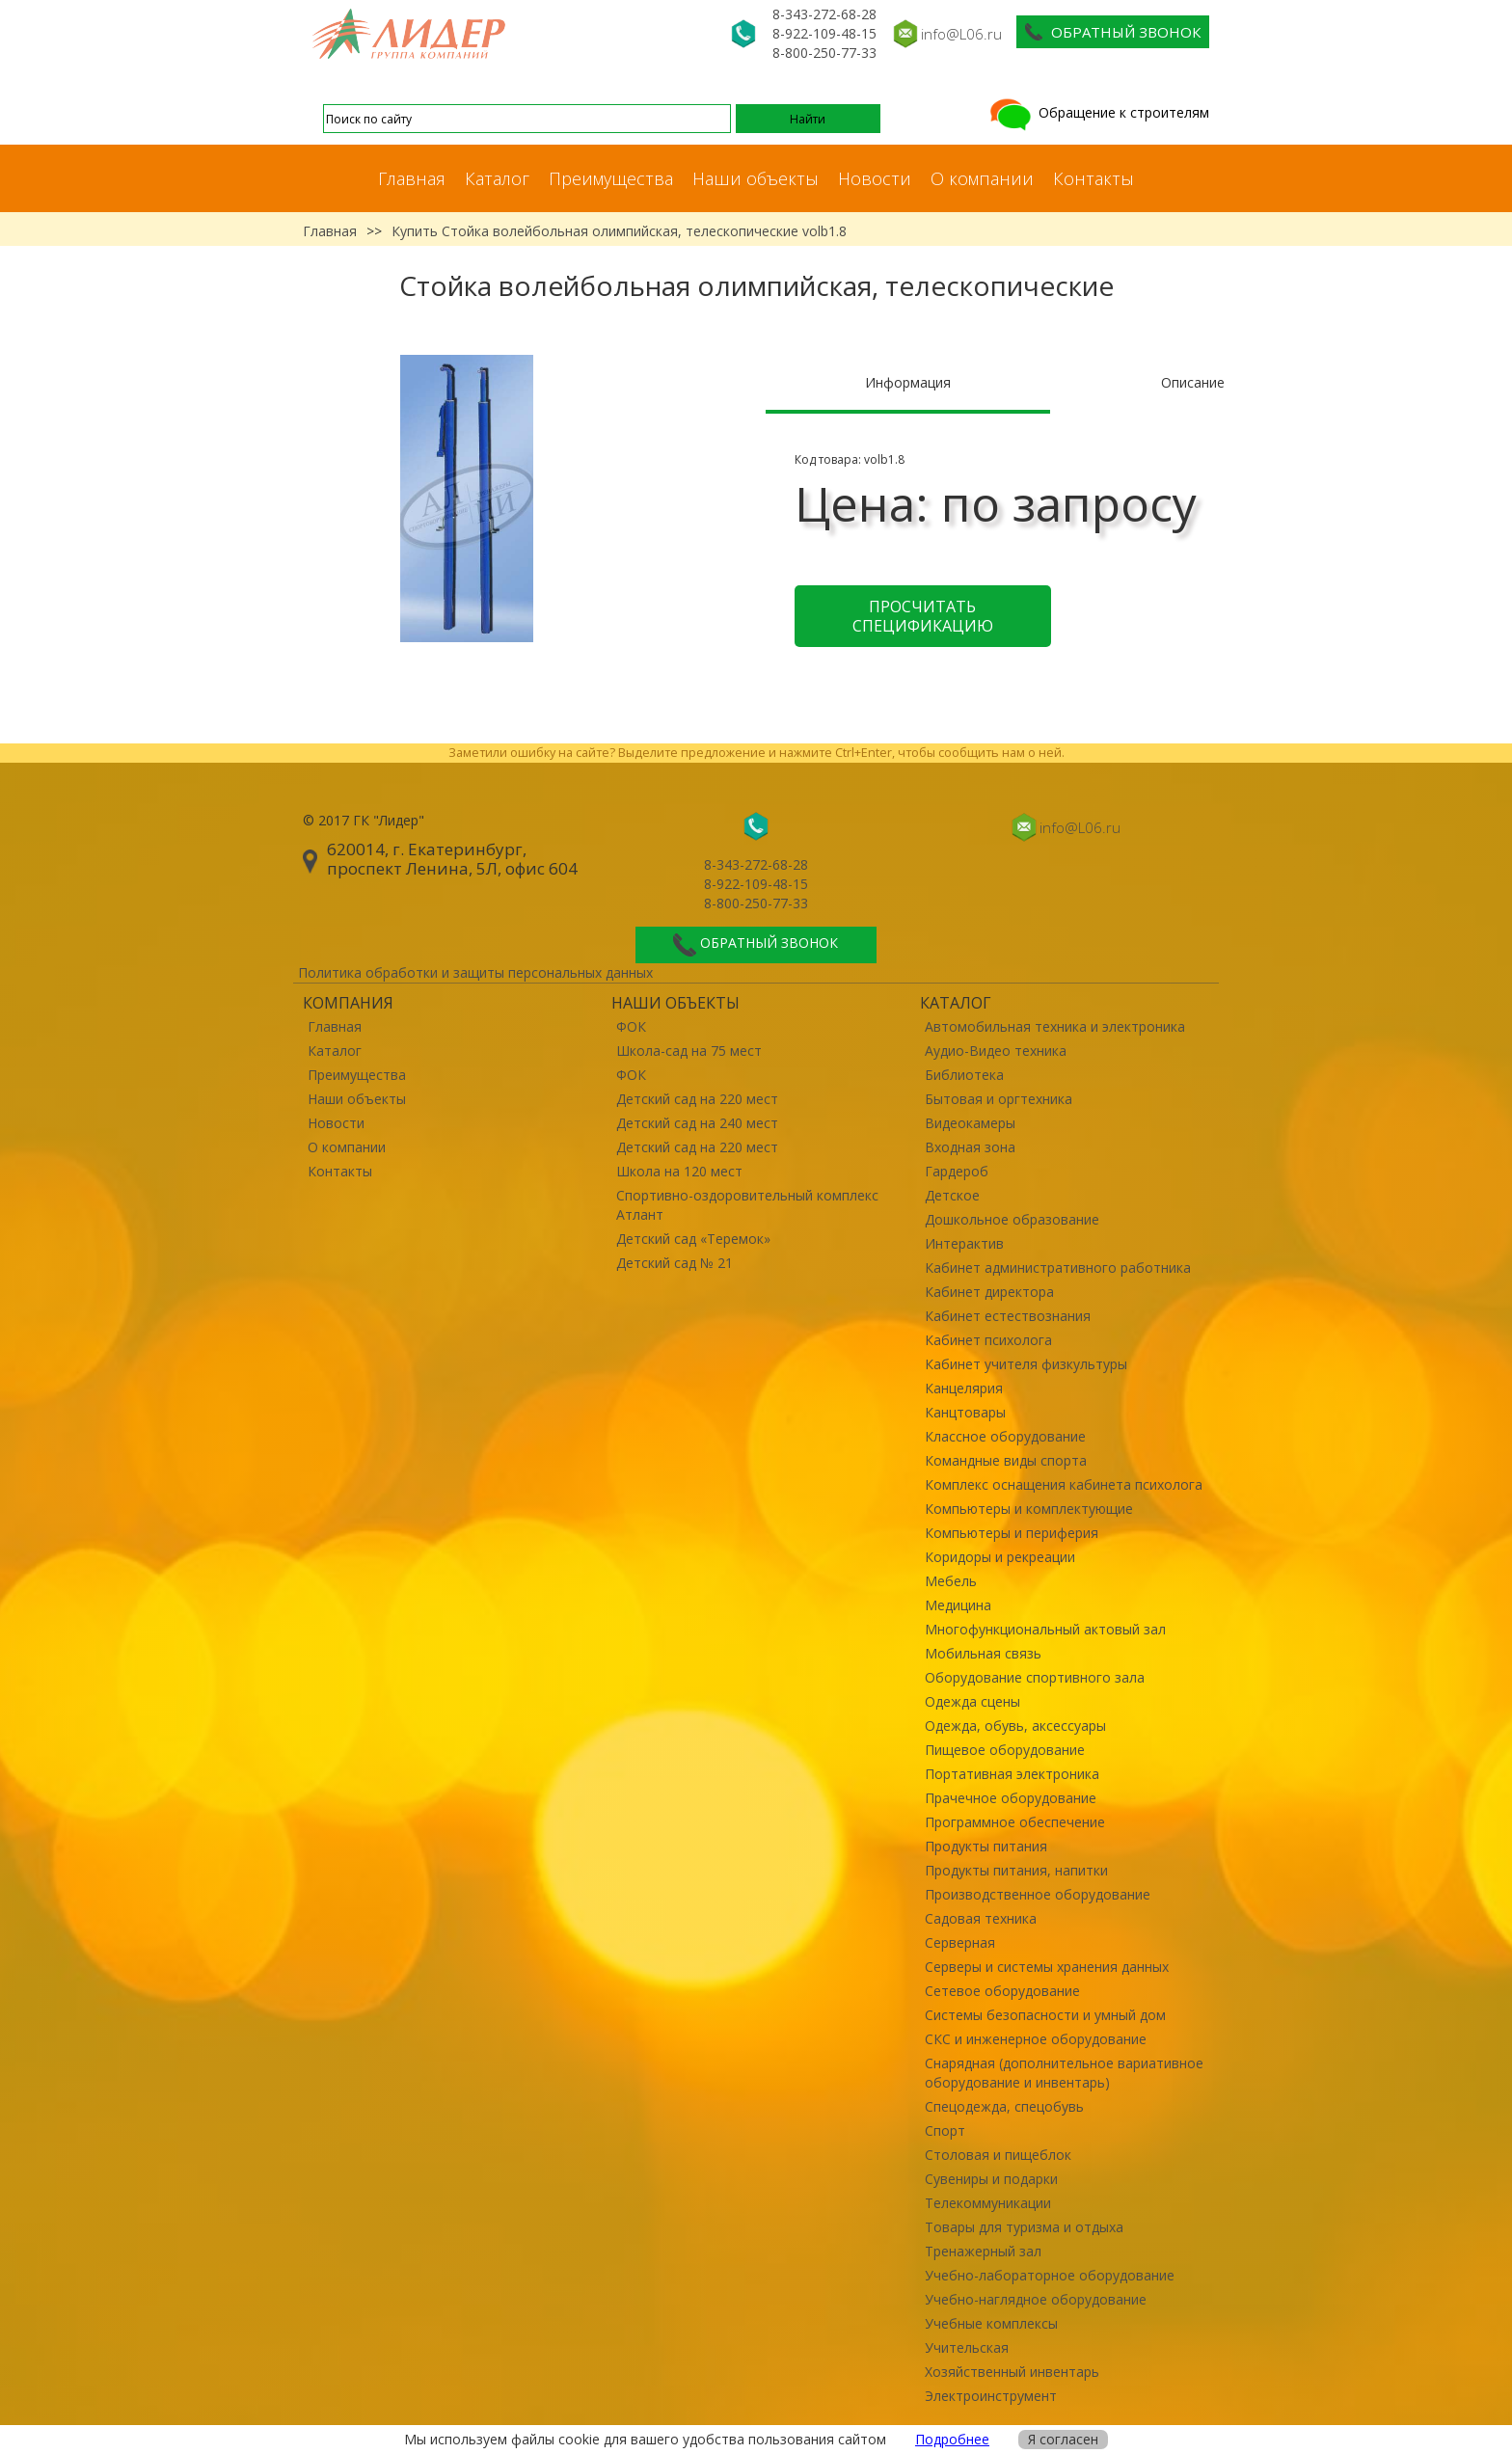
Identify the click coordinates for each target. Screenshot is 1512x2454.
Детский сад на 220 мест (697, 1099)
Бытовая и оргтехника (998, 1099)
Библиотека (964, 1074)
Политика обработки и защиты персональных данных (475, 972)
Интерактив (964, 1243)
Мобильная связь (983, 1653)
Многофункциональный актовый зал (1045, 1629)
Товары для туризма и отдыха (1024, 2227)
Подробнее (952, 2439)
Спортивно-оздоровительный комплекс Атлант (747, 1205)
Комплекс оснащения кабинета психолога (1063, 1484)
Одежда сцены (972, 1701)
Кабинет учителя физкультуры (1026, 1364)
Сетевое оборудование (1002, 1991)
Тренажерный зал (983, 2251)
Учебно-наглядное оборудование (1036, 2299)
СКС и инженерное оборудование (1036, 2039)
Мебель (951, 1581)
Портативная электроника (1012, 1774)
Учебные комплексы (991, 2323)
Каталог (497, 178)
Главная (412, 178)
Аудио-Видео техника (995, 1050)
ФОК (631, 1026)
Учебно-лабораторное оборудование (1049, 2275)
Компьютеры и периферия (1011, 1533)
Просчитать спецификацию (922, 616)
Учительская (967, 2347)
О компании (982, 178)
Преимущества (611, 178)
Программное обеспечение (1015, 1822)
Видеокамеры (970, 1123)
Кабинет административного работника (1058, 1267)
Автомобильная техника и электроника (1055, 1026)
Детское (952, 1195)
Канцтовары (965, 1412)
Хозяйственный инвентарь (1012, 2371)
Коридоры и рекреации (1000, 1557)
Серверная (960, 1942)
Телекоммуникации (988, 2203)
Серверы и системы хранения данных (1047, 1966)
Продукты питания (986, 1846)
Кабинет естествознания (1008, 1316)
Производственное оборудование (1037, 1894)
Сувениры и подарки (991, 2179)
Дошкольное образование (1012, 1219)
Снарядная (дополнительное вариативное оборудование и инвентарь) (1064, 2072)
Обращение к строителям (1097, 112)
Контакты (1093, 178)
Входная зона (970, 1147)
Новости (874, 178)
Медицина (958, 1605)
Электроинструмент (991, 2396)
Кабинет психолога (988, 1340)
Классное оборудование (1005, 1436)
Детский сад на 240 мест (697, 1123)
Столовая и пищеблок (998, 2154)
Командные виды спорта (1006, 1460)
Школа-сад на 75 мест (689, 1050)
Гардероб (956, 1171)
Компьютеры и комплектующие (1029, 1508)
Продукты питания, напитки (1016, 1870)
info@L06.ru (961, 33)
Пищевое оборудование (1005, 1749)
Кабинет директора (989, 1291)
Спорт (945, 2130)
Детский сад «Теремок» (693, 1238)
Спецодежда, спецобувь (1004, 2106)
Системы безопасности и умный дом (1045, 2015)
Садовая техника (981, 1918)
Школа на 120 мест (679, 1171)
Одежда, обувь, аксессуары (1015, 1725)
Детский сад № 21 (674, 1263)
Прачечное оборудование (1010, 1798)
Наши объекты (755, 178)
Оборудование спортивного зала (1035, 1677)
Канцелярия (964, 1388)
